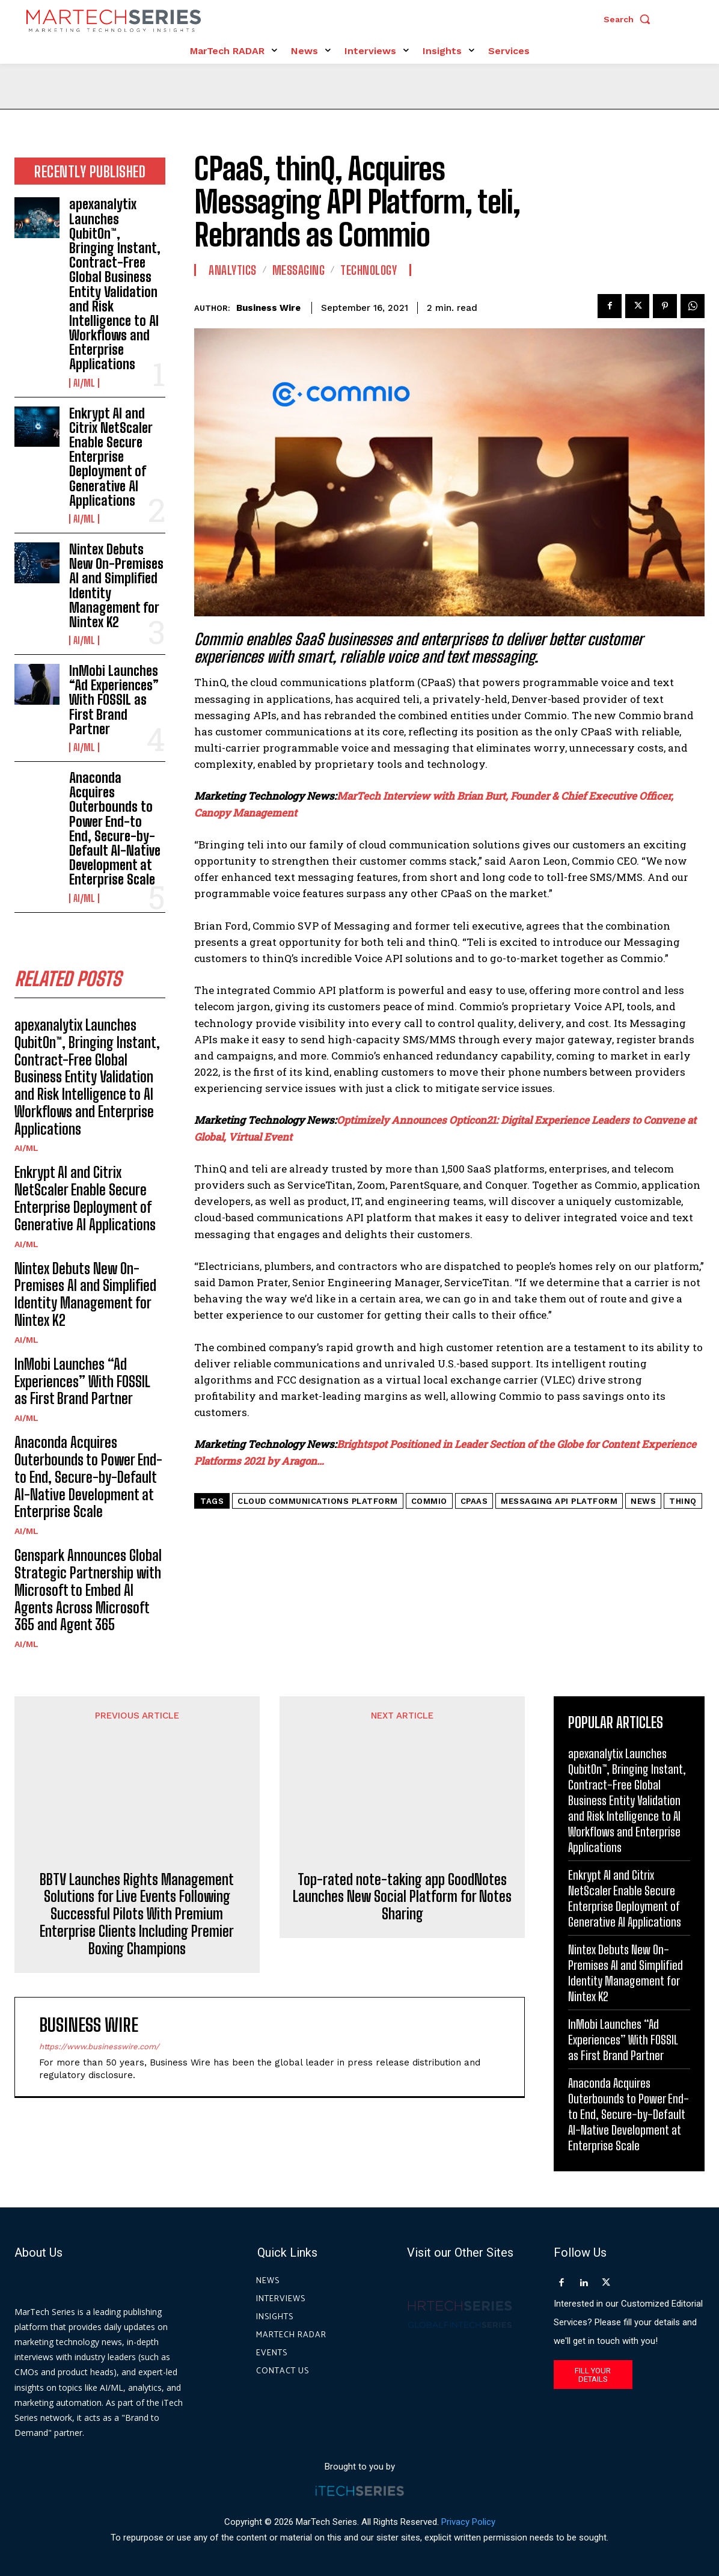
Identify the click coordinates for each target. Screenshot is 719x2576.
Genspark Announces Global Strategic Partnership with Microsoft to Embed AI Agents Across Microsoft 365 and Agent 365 (88, 1590)
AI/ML (84, 383)
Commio (429, 1501)
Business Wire (268, 307)
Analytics (233, 270)
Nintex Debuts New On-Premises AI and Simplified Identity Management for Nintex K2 (116, 585)
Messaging (298, 270)
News (643, 1501)
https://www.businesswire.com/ (99, 2004)
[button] (630, 19)
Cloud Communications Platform (317, 1501)
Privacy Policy (468, 2521)
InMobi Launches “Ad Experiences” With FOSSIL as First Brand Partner (114, 700)
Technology (368, 270)
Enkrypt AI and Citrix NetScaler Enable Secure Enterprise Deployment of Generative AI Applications (111, 457)
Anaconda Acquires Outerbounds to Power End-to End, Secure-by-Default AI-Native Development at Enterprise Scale (115, 829)
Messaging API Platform (559, 1501)
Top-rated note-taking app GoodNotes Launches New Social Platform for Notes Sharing (402, 1821)
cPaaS (474, 1501)
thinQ (683, 1501)
